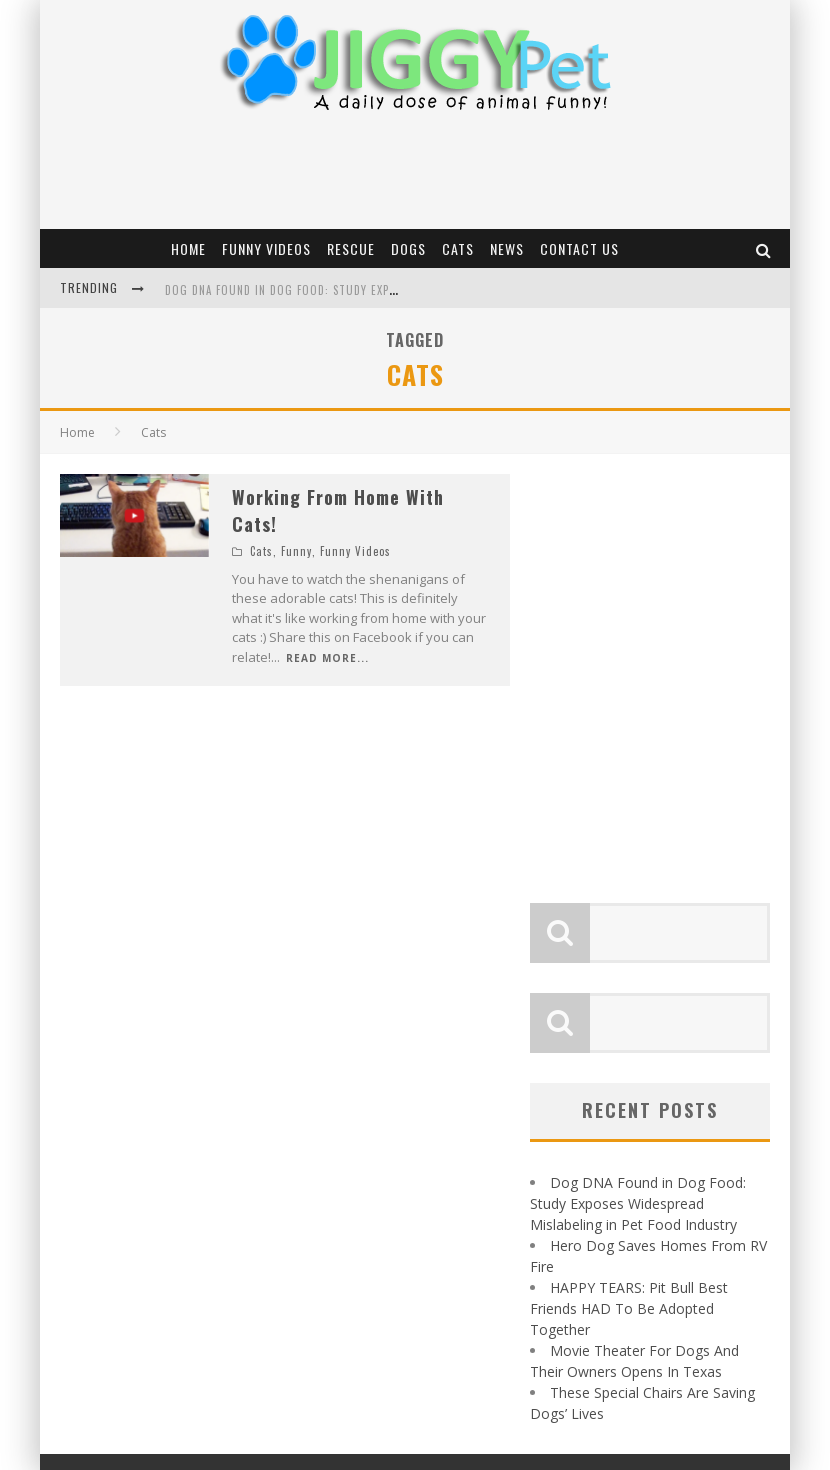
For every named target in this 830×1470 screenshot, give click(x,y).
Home (188, 248)
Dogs (408, 248)
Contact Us (579, 248)
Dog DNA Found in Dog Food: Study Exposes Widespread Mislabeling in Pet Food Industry (638, 1199)
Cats (458, 248)
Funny (296, 551)
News (507, 248)
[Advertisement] (414, 174)
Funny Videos (266, 248)
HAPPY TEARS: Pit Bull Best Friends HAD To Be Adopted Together (629, 1304)
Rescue (351, 248)
